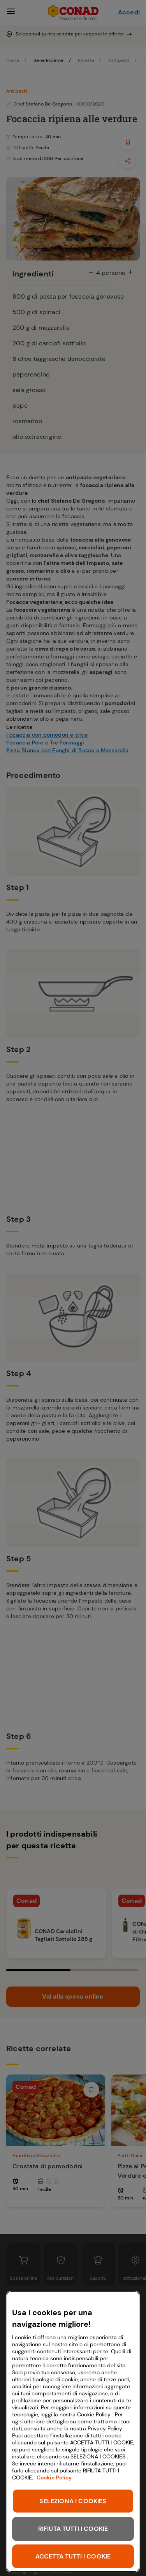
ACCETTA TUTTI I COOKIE (73, 2556)
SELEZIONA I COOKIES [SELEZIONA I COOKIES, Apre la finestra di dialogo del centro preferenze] (72, 2501)
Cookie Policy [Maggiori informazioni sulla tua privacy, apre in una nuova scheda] (54, 2477)
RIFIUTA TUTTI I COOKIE (73, 2529)
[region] (73, 2431)
